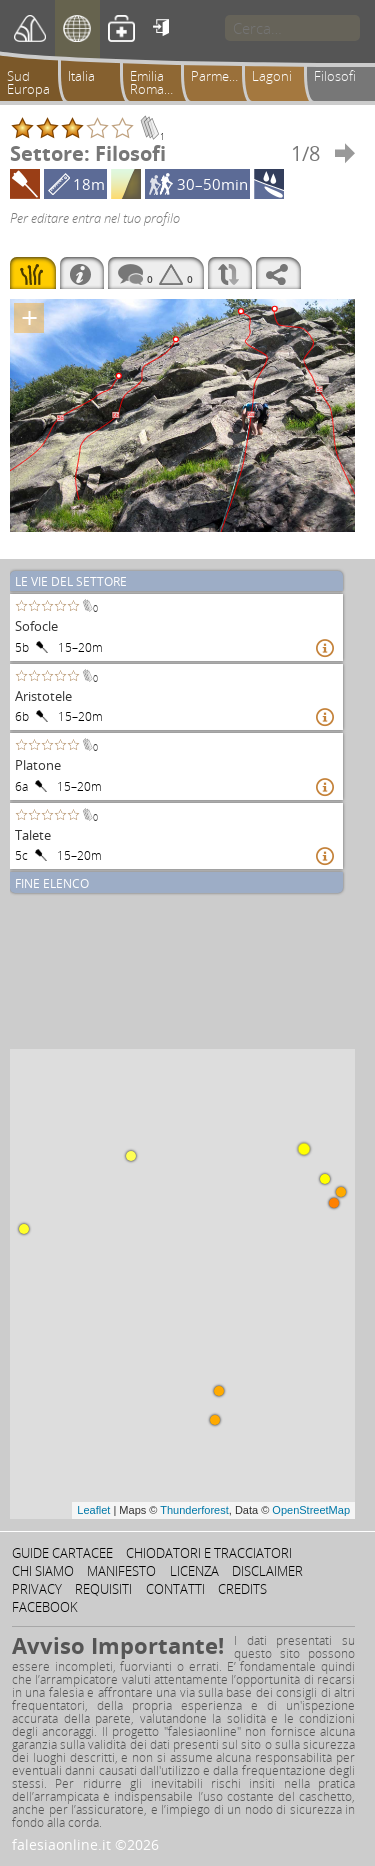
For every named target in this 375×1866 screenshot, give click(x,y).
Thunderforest (194, 1510)
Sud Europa (28, 82)
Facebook (45, 1607)
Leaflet (93, 1510)
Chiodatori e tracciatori (209, 1553)
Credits (242, 1589)
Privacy (37, 1589)
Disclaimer (267, 1571)
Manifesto (121, 1571)
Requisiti (103, 1589)
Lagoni (272, 76)
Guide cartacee (62, 1553)
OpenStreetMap (311, 1510)
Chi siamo (43, 1571)
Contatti (175, 1589)
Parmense (220, 76)
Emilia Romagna (158, 82)
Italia (81, 76)
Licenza (194, 1571)
